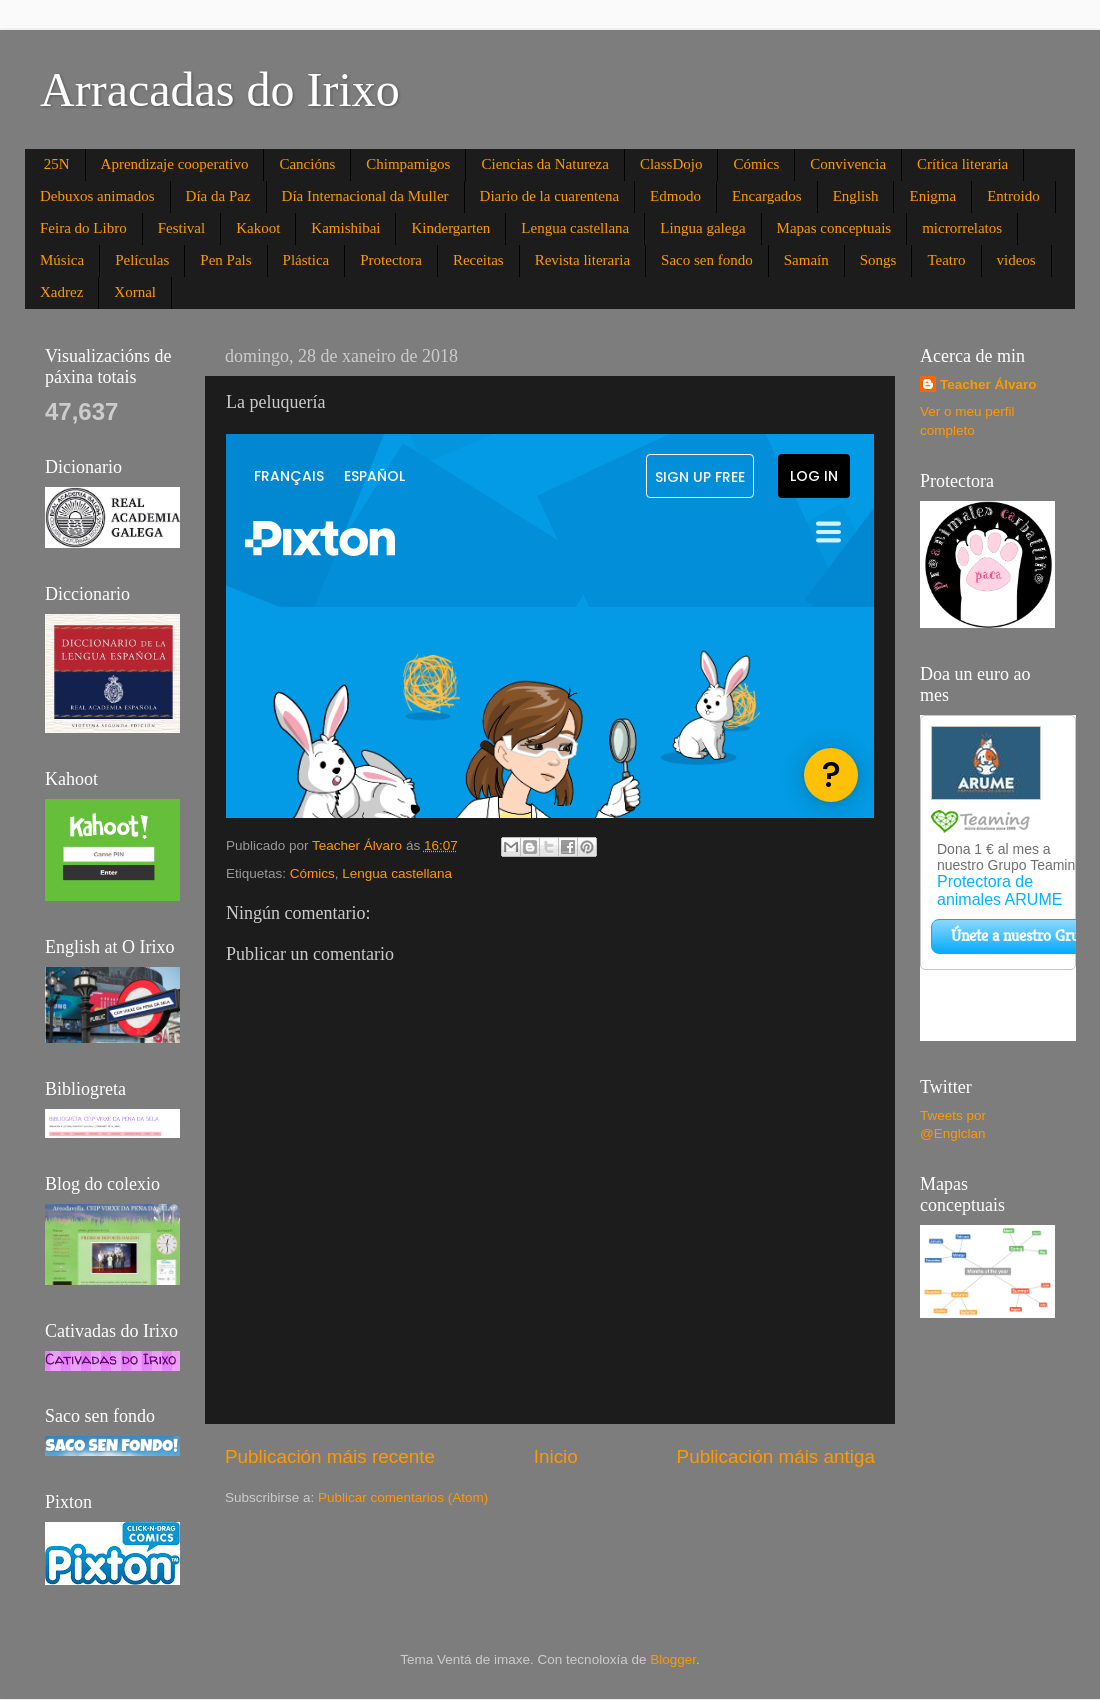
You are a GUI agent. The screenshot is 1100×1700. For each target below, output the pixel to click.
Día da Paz (218, 196)
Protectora (391, 260)
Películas (142, 260)
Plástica (306, 260)
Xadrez (61, 292)
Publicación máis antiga (776, 1456)
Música (62, 260)
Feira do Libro (83, 228)
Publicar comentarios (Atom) (403, 1497)
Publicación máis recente (330, 1456)
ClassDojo (671, 164)
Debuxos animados (97, 196)
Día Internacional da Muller (365, 196)
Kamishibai (345, 228)
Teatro (946, 260)
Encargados (767, 196)
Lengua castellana (575, 228)
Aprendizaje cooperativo (175, 164)
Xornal (135, 292)
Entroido (1013, 196)
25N (57, 164)
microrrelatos (962, 228)
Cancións (307, 164)
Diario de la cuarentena (550, 196)
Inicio (556, 1456)
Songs (878, 260)
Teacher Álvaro (988, 384)
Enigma (932, 196)
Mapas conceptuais (834, 228)
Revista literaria (582, 260)
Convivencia (848, 164)
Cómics (756, 164)
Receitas (478, 260)
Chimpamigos (408, 164)
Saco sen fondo (707, 260)
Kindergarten (450, 228)
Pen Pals (225, 260)
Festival (182, 228)
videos (1016, 260)
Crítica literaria (962, 164)
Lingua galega (702, 228)
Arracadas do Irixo (220, 89)
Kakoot (258, 228)
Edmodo (675, 196)
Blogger (673, 1659)
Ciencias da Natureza (544, 164)
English (856, 196)
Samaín (806, 260)
